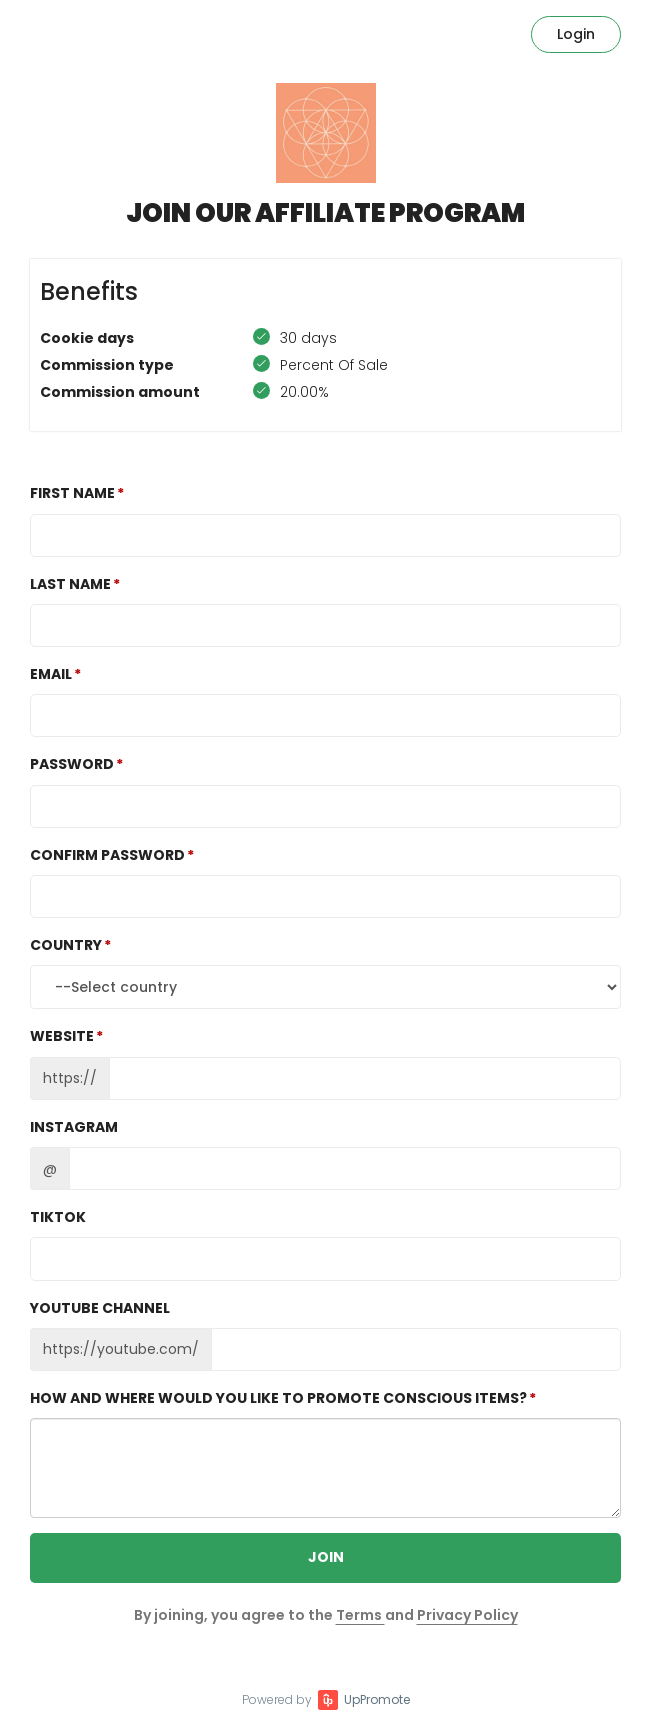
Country (66, 945)
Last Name (70, 584)
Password (72, 764)
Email (51, 674)
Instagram (74, 1127)
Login (576, 34)
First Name (72, 493)
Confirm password (107, 855)
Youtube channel (100, 1308)
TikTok (58, 1217)
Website (62, 1036)
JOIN (326, 1557)
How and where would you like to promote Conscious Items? (278, 1398)
